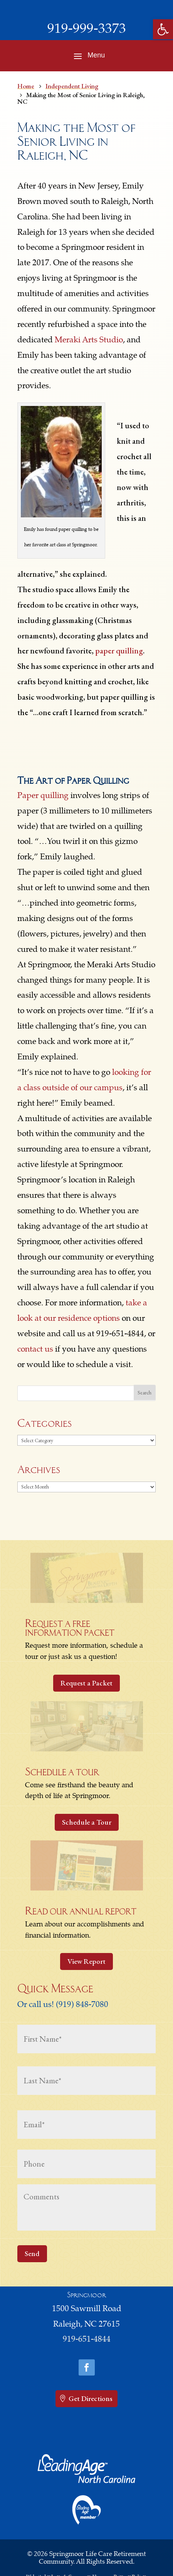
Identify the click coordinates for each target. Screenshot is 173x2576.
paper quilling (119, 650)
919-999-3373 (86, 30)
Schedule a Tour (86, 1822)
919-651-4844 (87, 2340)
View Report (86, 1961)
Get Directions (91, 2398)
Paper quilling (43, 796)
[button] (163, 29)
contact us (35, 1350)
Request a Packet (86, 1683)
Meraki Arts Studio (89, 341)
